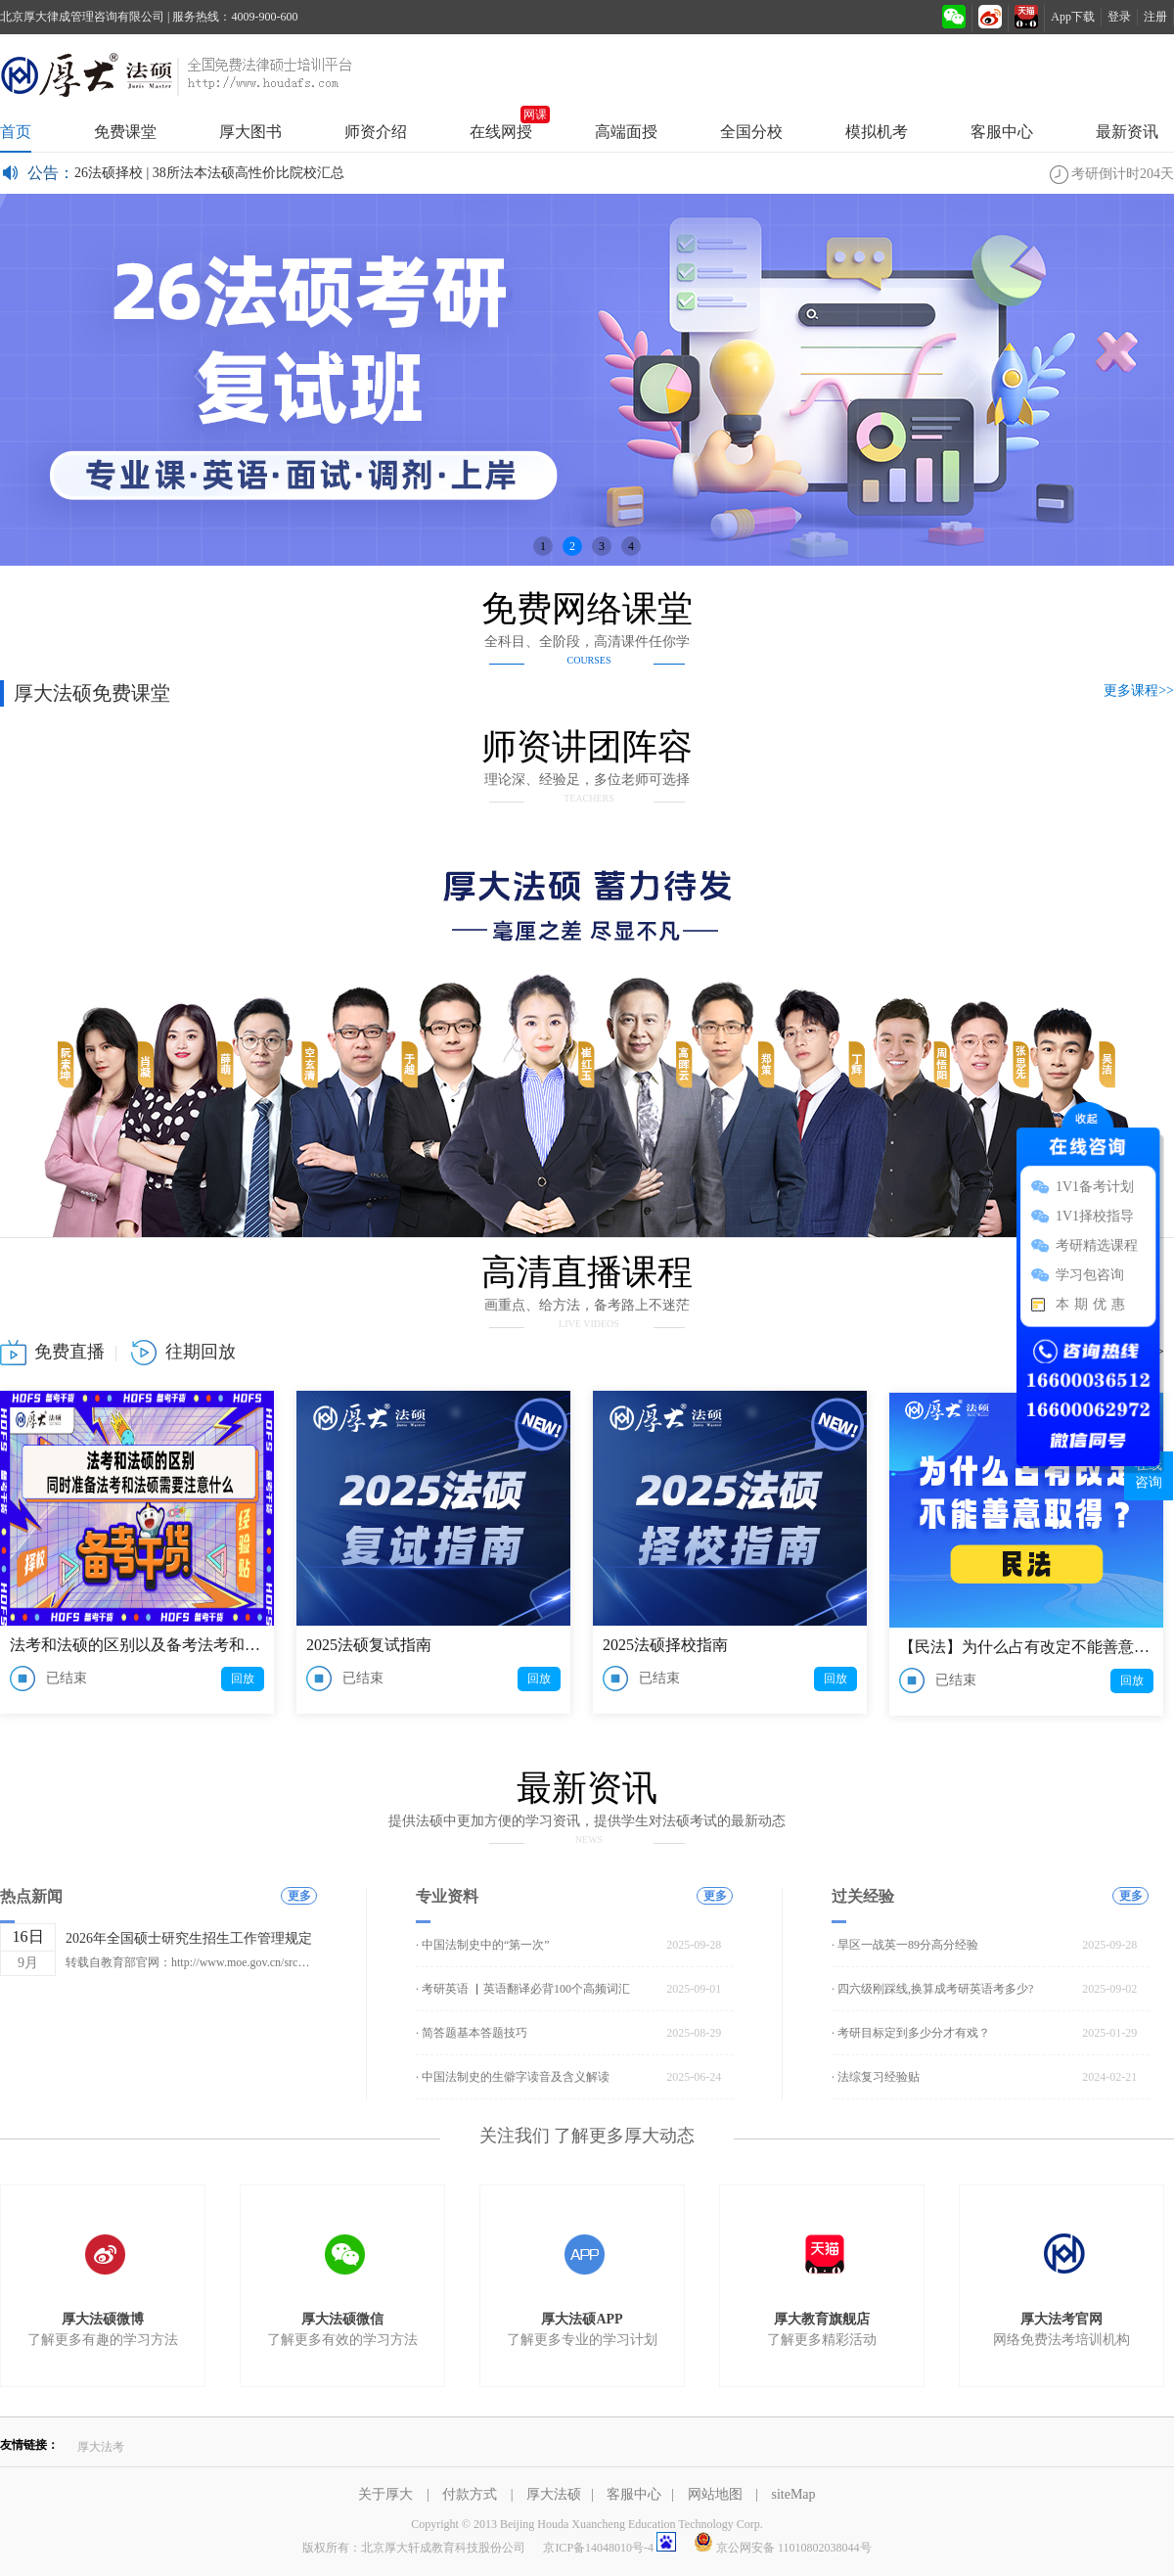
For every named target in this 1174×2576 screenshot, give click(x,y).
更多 (299, 1896)
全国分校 (751, 131)
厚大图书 (250, 131)
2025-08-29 (693, 2033)
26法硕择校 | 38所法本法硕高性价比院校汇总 (209, 172)
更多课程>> (1139, 690)
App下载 (1073, 16)
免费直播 (69, 1351)
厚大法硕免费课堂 (92, 693)
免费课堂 (125, 131)
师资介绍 (375, 131)
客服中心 (1002, 131)
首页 (15, 131)
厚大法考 (100, 2447)
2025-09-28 (693, 1945)
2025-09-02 (1109, 1989)
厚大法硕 (587, 73)
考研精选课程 (1097, 1245)
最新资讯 (1127, 131)
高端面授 (626, 131)
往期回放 (200, 1351)
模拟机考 (876, 131)
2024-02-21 (1109, 2077)
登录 (1119, 16)
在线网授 (501, 126)
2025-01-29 (1109, 2033)
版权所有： (413, 2547)
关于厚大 (387, 2494)
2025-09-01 (693, 1989)
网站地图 (717, 2494)
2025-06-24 (693, 2077)
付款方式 (471, 2494)
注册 (1155, 16)
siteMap (793, 2494)
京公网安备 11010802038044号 (783, 2547)
